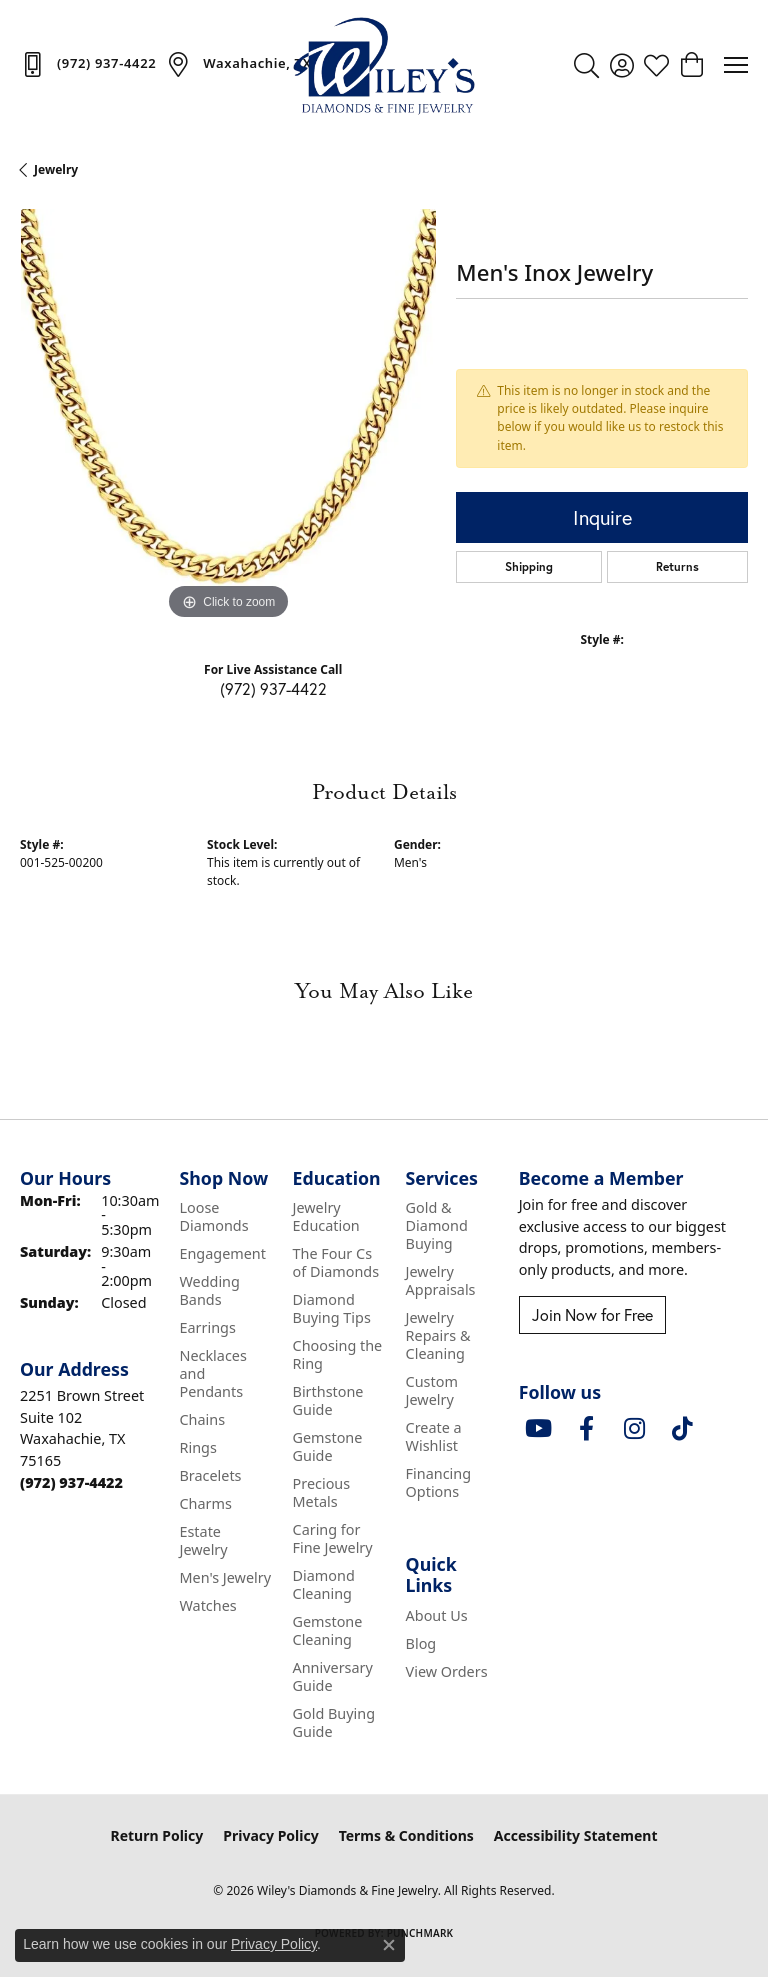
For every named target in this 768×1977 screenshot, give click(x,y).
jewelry (56, 169)
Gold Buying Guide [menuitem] (334, 1722)
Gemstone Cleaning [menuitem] (328, 1630)
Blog (421, 1643)
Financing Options (438, 1482)
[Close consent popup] (389, 1945)
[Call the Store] (71, 1482)
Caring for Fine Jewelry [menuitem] (333, 1538)
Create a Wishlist (434, 1436)
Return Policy (157, 1835)
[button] (586, 65)
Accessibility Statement (576, 1835)
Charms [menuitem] (205, 1503)
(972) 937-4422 (273, 689)
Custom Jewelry (432, 1390)
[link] (88, 64)
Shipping (529, 566)
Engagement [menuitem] (222, 1253)
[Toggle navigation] (736, 65)
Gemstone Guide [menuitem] (328, 1446)
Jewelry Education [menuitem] (326, 1216)
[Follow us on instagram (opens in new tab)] (635, 1429)
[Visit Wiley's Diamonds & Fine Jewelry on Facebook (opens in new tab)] (587, 1429)
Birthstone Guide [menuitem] (328, 1400)
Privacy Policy (270, 1835)
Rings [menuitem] (197, 1447)
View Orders (447, 1671)
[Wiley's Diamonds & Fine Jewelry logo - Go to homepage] (384, 65)
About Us (437, 1615)
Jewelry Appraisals (441, 1280)
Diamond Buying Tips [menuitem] (332, 1308)
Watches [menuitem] (207, 1605)
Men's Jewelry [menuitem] (225, 1577)
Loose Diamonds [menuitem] (213, 1216)
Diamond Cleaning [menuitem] (324, 1584)
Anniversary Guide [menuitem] (333, 1676)
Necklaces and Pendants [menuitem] (212, 1373)
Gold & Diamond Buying (437, 1225)
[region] (228, 417)
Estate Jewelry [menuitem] (203, 1540)
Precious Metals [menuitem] (322, 1492)
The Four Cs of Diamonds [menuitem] (336, 1262)
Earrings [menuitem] (207, 1327)
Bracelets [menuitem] (210, 1475)
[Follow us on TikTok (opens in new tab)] (683, 1429)
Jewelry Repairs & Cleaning (438, 1335)
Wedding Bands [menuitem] (209, 1290)
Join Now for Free (592, 1315)
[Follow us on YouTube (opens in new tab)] (539, 1429)
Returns (677, 566)
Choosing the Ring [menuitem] (338, 1354)
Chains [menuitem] (202, 1419)
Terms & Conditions (406, 1835)
